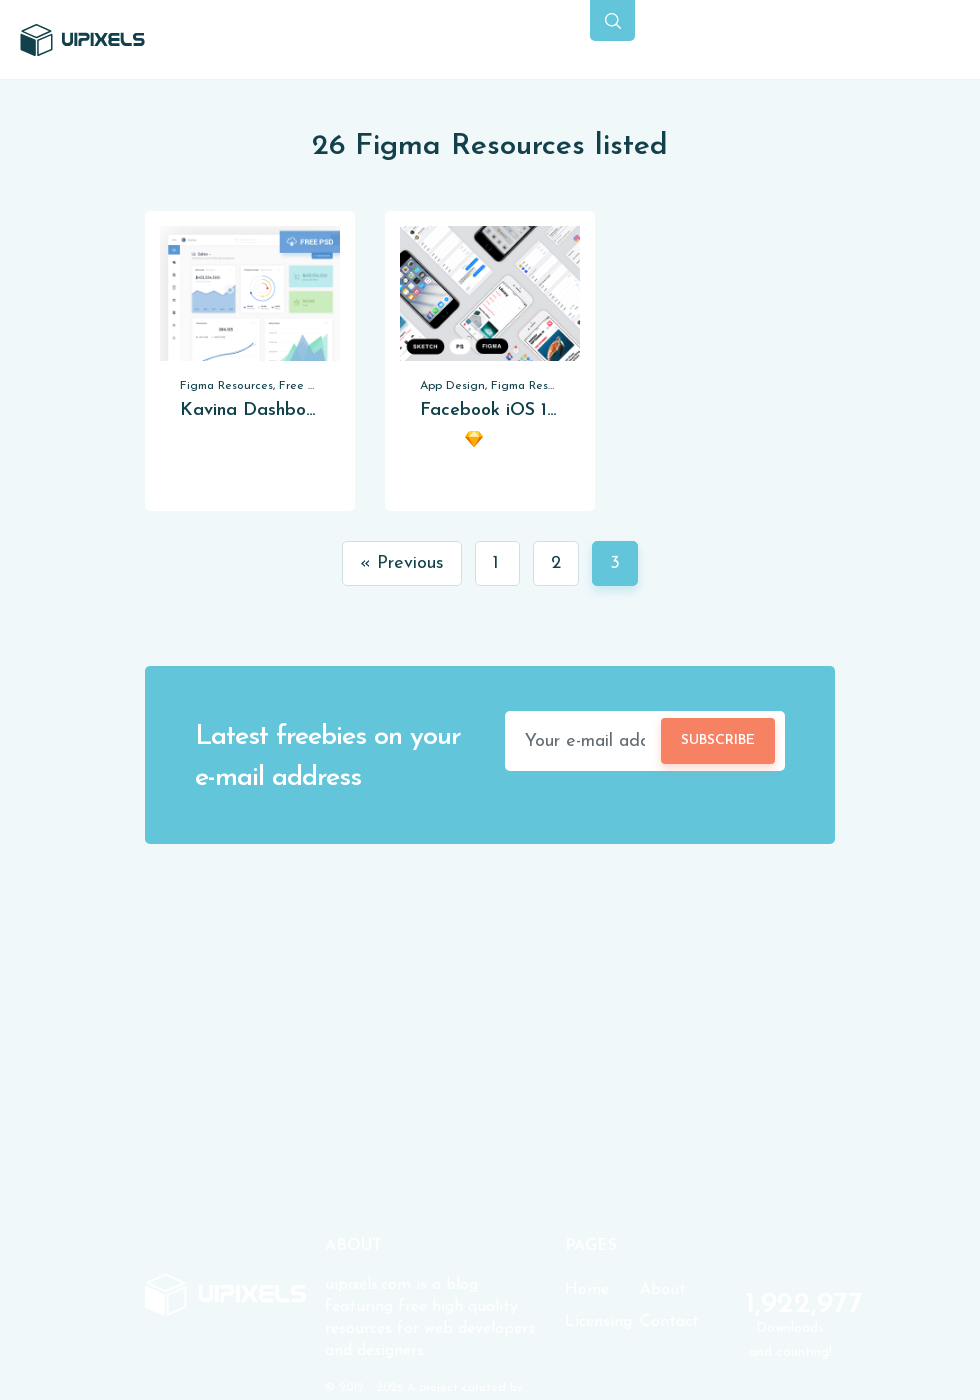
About (663, 1290)
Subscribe (718, 740)
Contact (669, 1322)
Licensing (598, 1322)
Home (587, 1290)
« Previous (402, 563)
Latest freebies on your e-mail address (328, 758)
